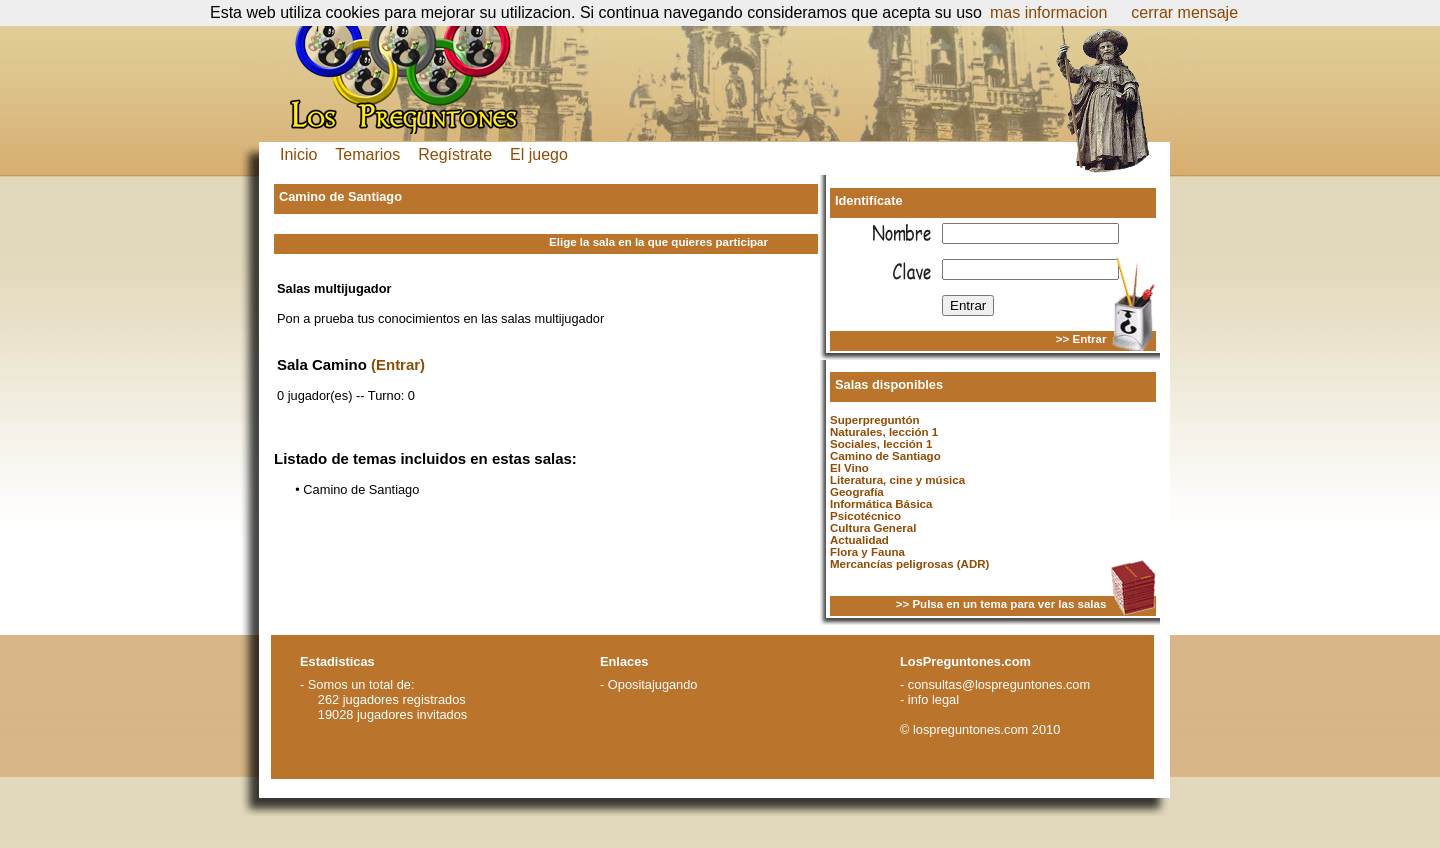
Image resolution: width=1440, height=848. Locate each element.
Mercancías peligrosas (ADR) (909, 564)
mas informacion (1048, 12)
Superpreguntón (875, 420)
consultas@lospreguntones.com (999, 684)
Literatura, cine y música (897, 480)
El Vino (849, 468)
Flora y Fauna (867, 552)
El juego (539, 154)
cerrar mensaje (1184, 12)
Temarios (367, 154)
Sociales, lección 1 (881, 444)
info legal (933, 699)
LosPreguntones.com (965, 661)
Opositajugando (653, 684)
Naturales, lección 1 (884, 432)
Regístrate (455, 154)
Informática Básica (881, 504)
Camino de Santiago (885, 456)
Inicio (298, 154)
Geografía (857, 492)
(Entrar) (398, 364)
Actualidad (859, 540)
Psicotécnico (865, 516)
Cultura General (873, 528)
